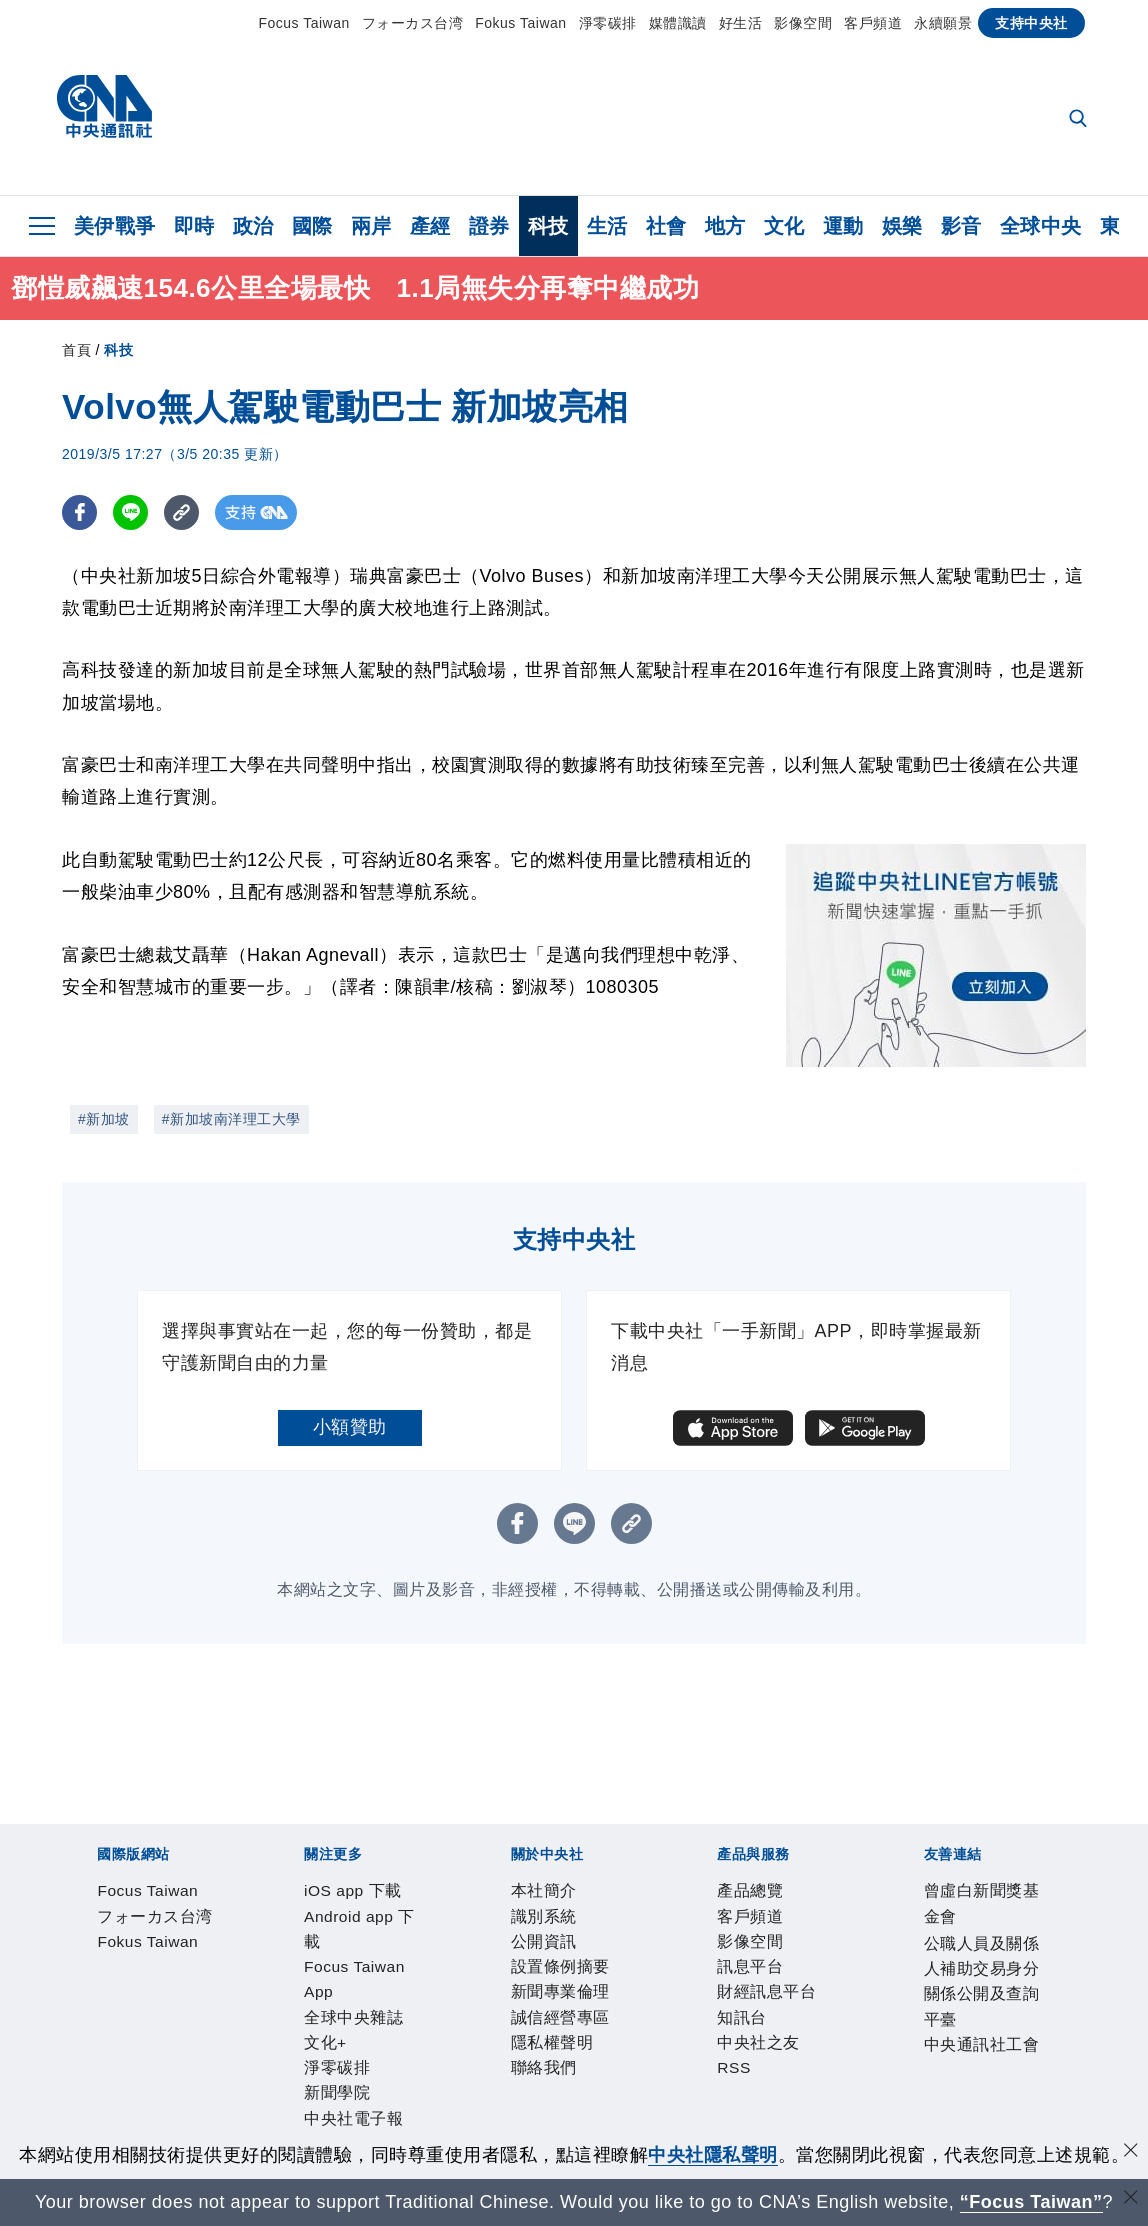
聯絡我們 (742, 2002)
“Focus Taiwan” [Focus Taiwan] (1031, 2202)
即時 (194, 226)
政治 (253, 226)
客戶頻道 (873, 23)
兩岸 (371, 226)
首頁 (76, 350)
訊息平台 (316, 2056)
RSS (631, 2056)
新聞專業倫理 (445, 2002)
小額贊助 (350, 1427)
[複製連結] (181, 512)
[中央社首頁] (104, 111)
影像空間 (803, 23)
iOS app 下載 (112, 1948)
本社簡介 (94, 2002)
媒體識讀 (678, 23)
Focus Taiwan (303, 23)
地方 (725, 226)
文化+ (602, 1948)
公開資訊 (242, 2002)
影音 (961, 226)
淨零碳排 (608, 23)
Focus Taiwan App (391, 1948)
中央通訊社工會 (714, 2110)
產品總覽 (94, 2056)
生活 (607, 226)
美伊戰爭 (115, 226)
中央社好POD (942, 1948)
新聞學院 (737, 1948)
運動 (843, 226)
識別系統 (168, 2002)
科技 (548, 226)
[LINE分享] (130, 512)
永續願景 (943, 23)
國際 (312, 226)
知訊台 (492, 2056)
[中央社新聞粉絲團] (63, 1840)
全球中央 (1041, 226)
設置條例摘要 (334, 2002)
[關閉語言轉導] (1131, 2199)
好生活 (741, 23)
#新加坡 (104, 1119)
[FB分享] (79, 512)
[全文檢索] (1080, 120)
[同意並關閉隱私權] (1131, 2152)
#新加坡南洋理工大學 (231, 1119)
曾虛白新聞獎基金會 (140, 2110)
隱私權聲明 (658, 2002)
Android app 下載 (240, 1948)
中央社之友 (566, 2056)
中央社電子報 (829, 1948)
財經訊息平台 (408, 2056)
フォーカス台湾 (413, 23)
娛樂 (902, 226)
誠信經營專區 (556, 2002)
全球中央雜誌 (522, 1948)
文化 (784, 226)
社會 (666, 226)
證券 (489, 226)
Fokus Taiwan (520, 23)
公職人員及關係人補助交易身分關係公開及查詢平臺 (437, 2110)
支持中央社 (1031, 23)
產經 (430, 226)
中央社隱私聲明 (713, 2155)
